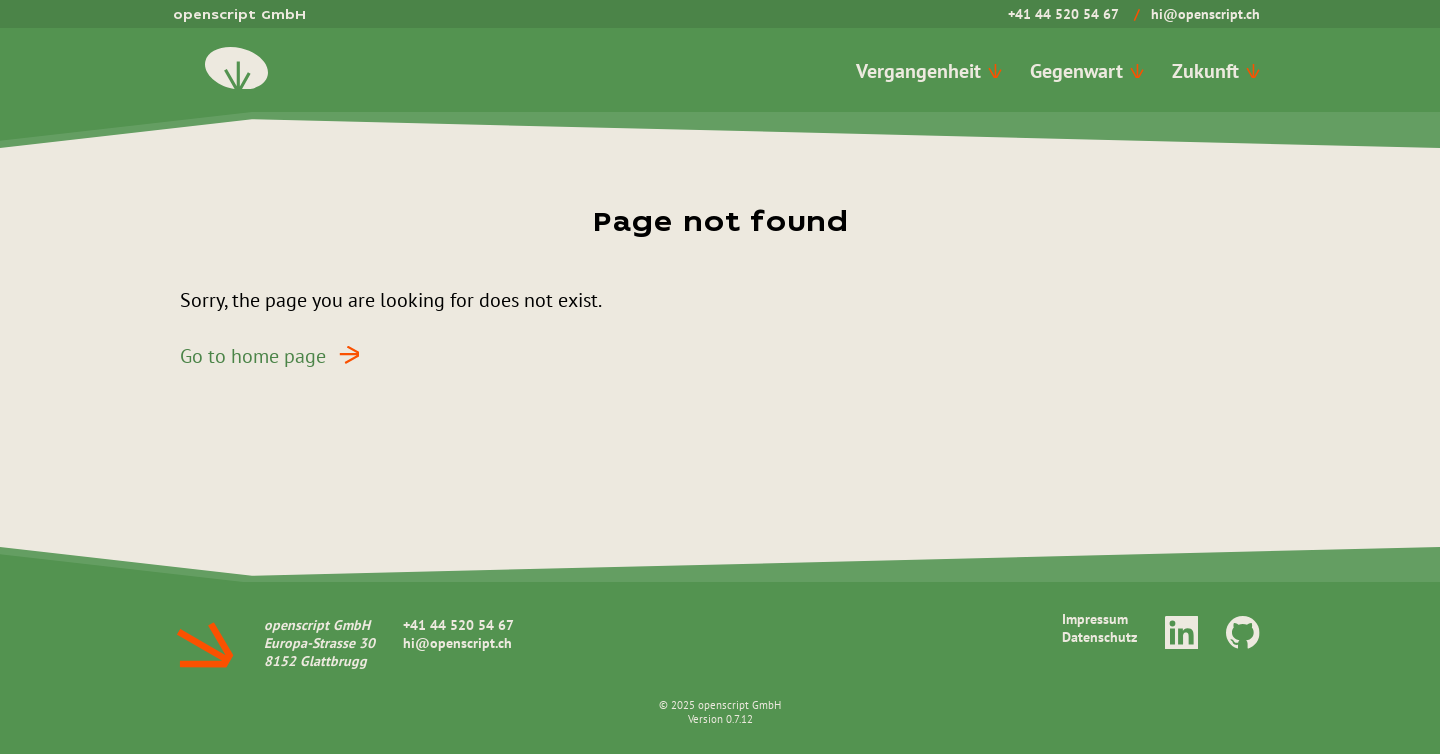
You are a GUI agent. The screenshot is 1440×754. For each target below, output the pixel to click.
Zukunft (1216, 70)
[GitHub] (1243, 631)
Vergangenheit (929, 70)
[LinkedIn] (1182, 631)
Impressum (1095, 619)
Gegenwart (1087, 70)
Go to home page (276, 355)
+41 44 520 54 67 (1063, 14)
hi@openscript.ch (1205, 14)
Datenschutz (1099, 637)
